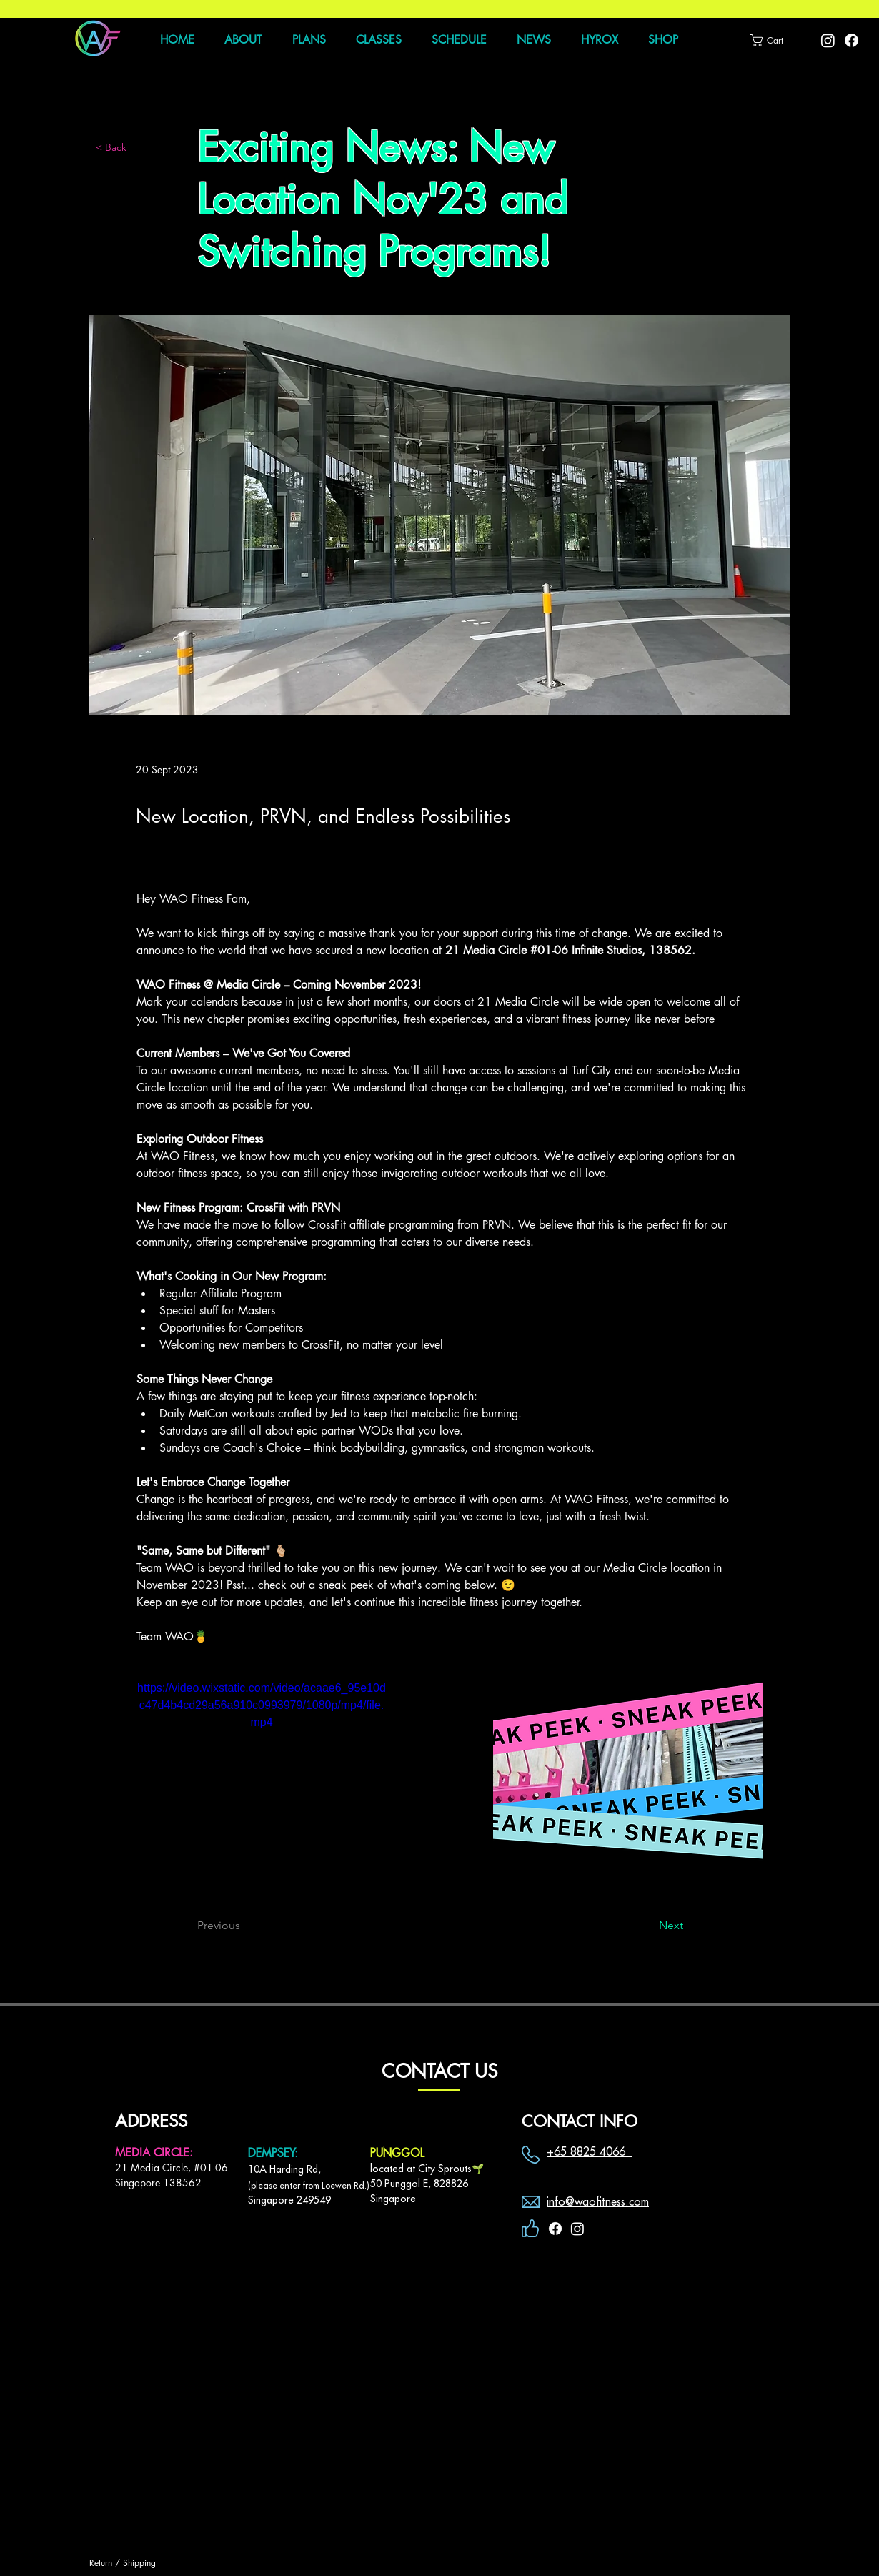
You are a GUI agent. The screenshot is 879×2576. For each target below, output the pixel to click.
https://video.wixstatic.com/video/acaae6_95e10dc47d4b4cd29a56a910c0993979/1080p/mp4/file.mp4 (261, 1705)
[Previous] (244, 1925)
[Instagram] (828, 40)
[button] (773, 40)
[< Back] (143, 147)
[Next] (647, 1925)
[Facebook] (851, 40)
